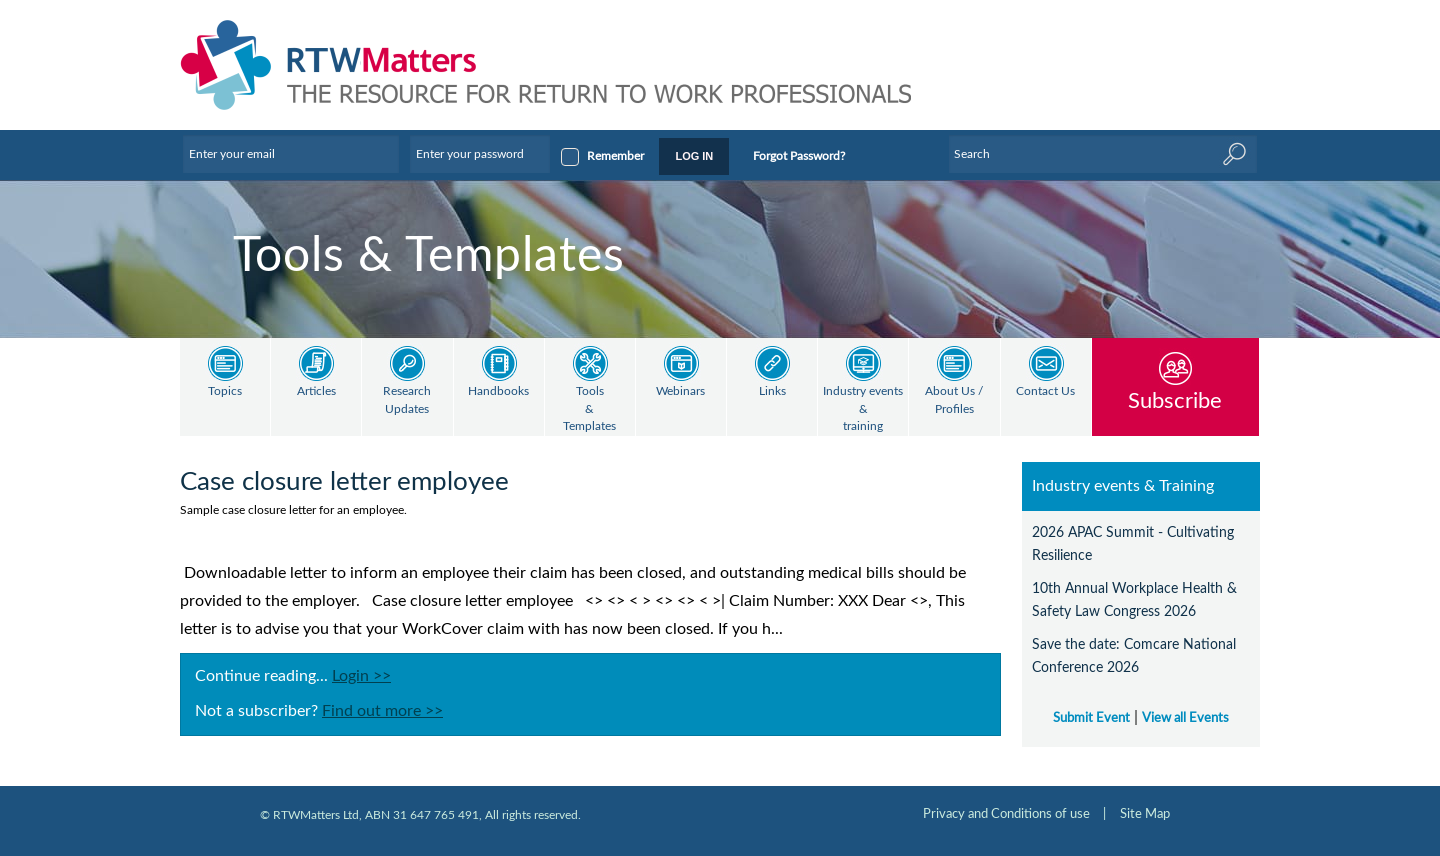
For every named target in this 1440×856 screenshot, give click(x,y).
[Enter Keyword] (1103, 154)
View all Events (1185, 718)
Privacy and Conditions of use (1006, 814)
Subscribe (1175, 400)
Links (772, 391)
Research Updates (407, 400)
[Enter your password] (480, 154)
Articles (316, 391)
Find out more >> (382, 711)
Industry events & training (863, 409)
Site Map (1145, 814)
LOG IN (694, 156)
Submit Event (1091, 718)
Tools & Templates (589, 409)
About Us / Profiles (954, 400)
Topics (225, 391)
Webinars (680, 391)
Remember (615, 156)
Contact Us (1045, 391)
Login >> (361, 676)
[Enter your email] (291, 154)
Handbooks (498, 391)
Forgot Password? (799, 156)
